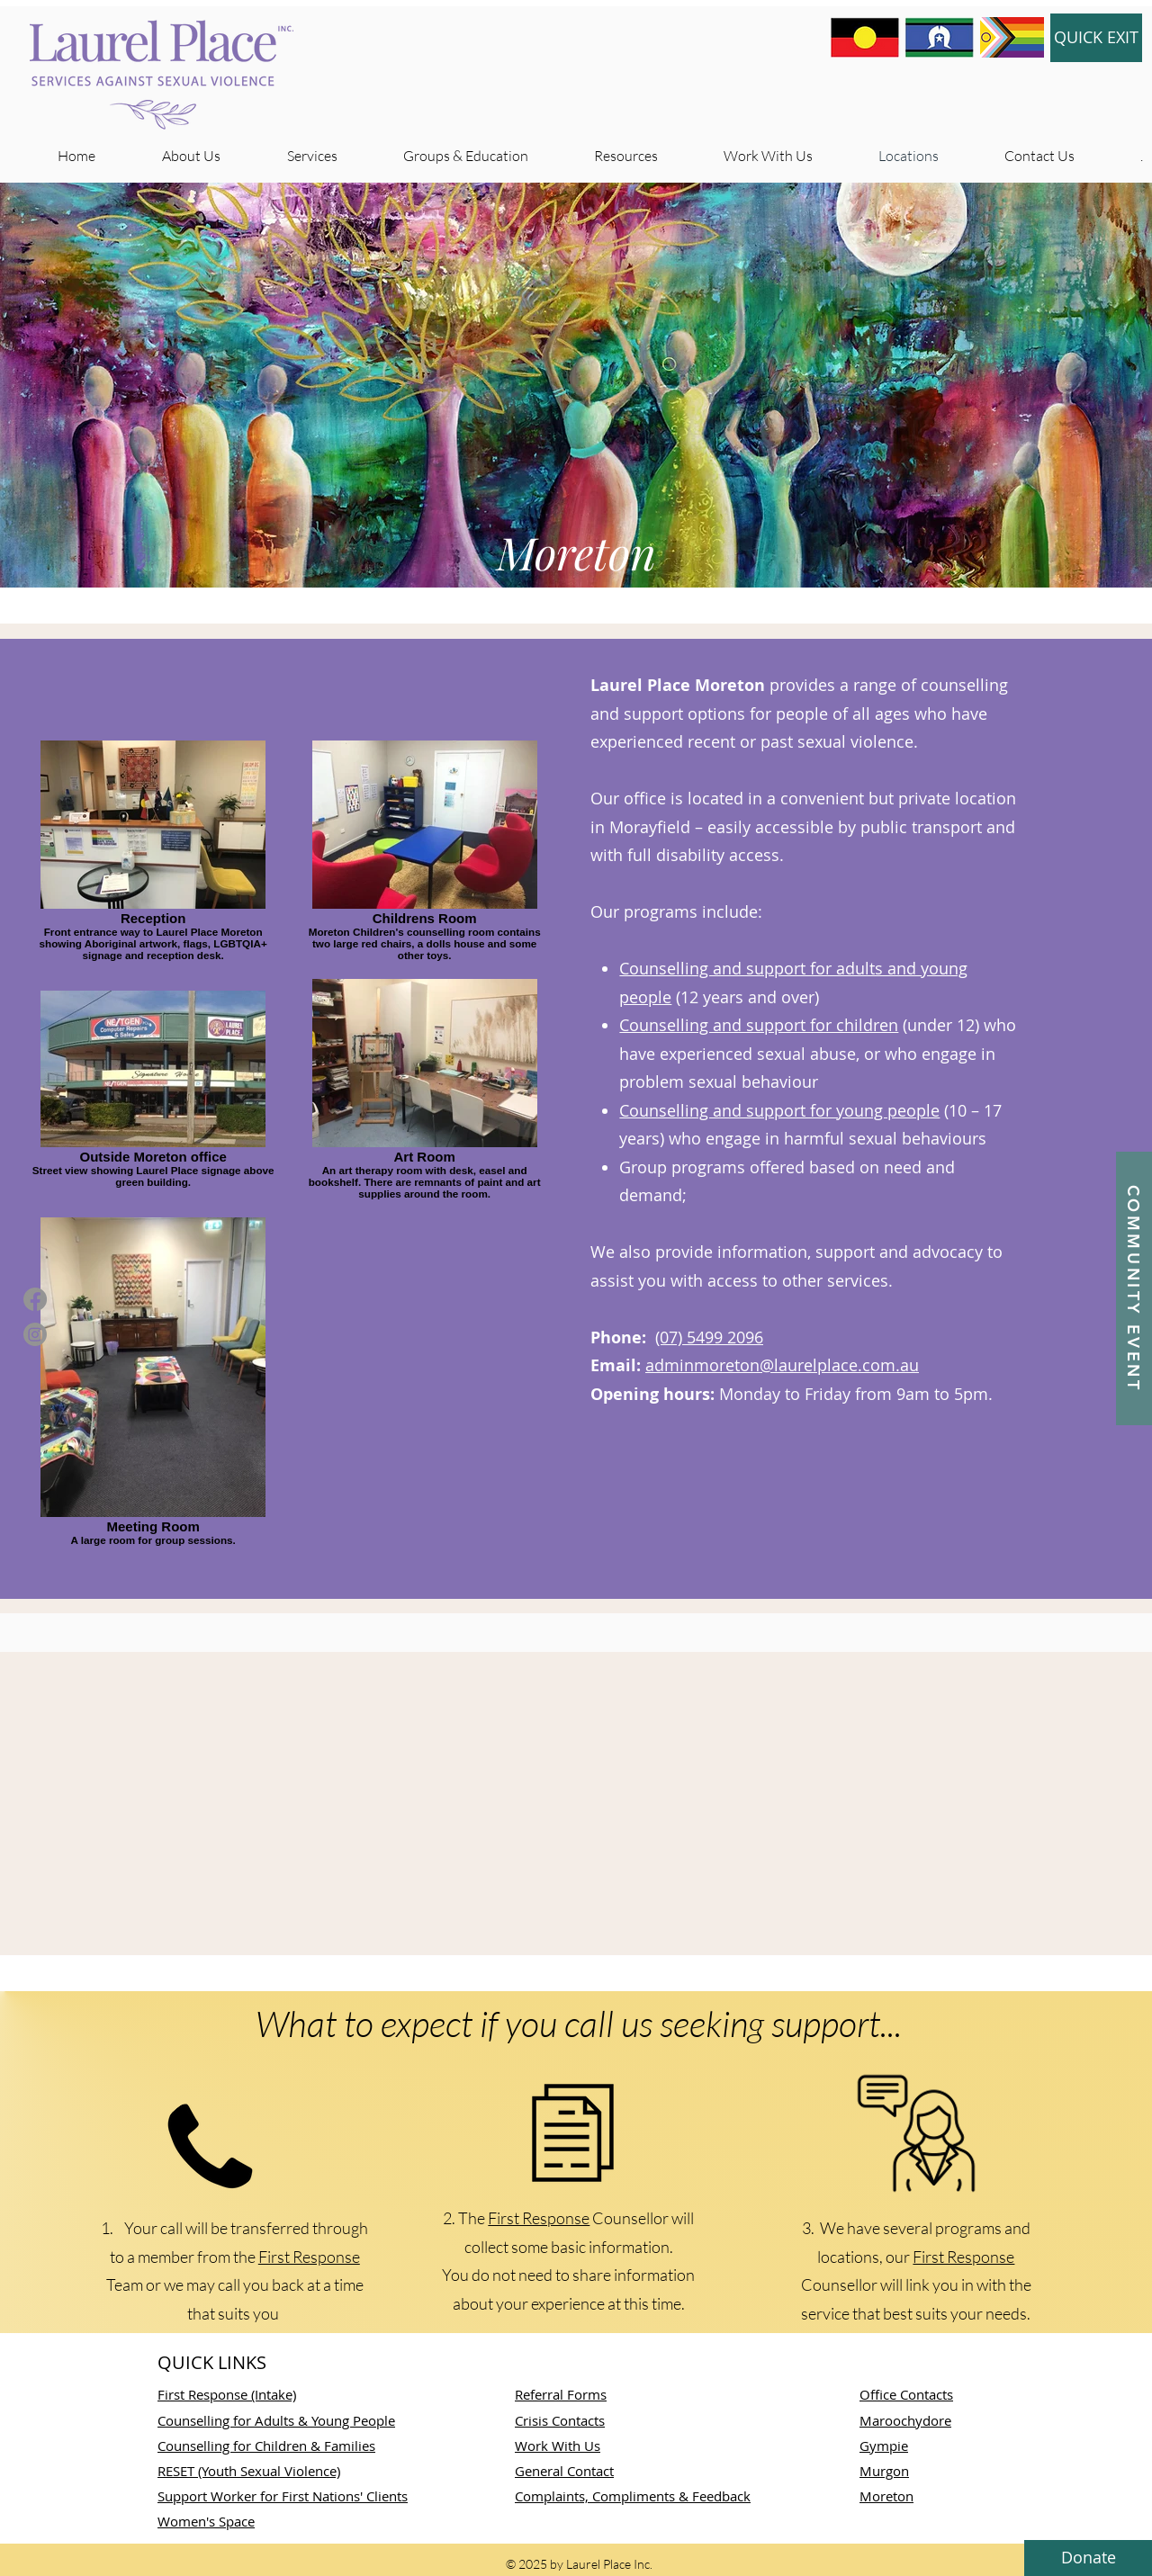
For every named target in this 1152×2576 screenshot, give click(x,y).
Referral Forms (561, 2394)
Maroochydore (905, 2420)
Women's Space (206, 2521)
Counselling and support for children (758, 1025)
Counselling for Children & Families (266, 2446)
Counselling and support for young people (779, 1110)
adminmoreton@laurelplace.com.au (782, 1365)
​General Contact (564, 2471)
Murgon (884, 2471)
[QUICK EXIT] (1096, 37)
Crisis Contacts (560, 2420)
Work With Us (557, 2446)
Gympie (884, 2446)
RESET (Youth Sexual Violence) (249, 2471)
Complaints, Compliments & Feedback (633, 2496)
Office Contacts (906, 2394)
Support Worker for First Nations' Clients (283, 2496)
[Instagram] (35, 1334)
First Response (309, 2256)
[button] (1134, 1288)
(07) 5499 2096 (709, 1337)
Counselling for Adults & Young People (276, 2420)
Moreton (887, 2496)
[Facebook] (35, 1299)
